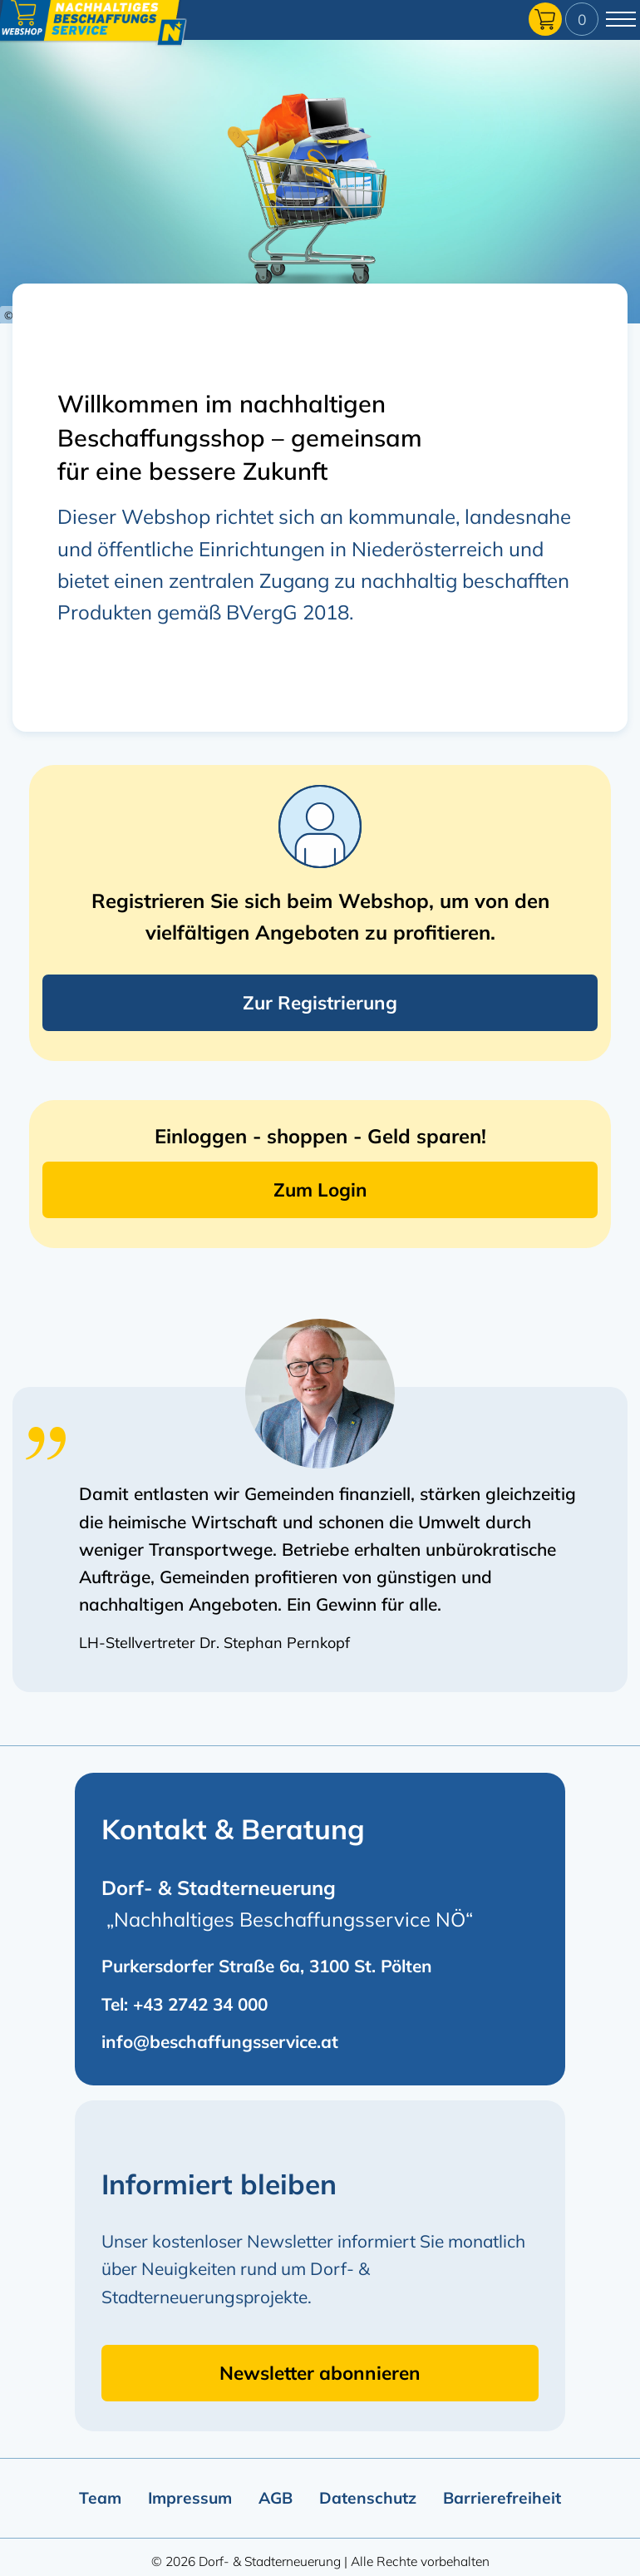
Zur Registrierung (320, 1002)
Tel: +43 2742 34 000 (184, 2004)
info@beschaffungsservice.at (219, 2041)
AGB (275, 2498)
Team (100, 2498)
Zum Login (320, 1189)
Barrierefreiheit (502, 2498)
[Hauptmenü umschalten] (621, 19)
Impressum (190, 2498)
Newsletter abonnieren (320, 2373)
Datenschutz (367, 2498)
